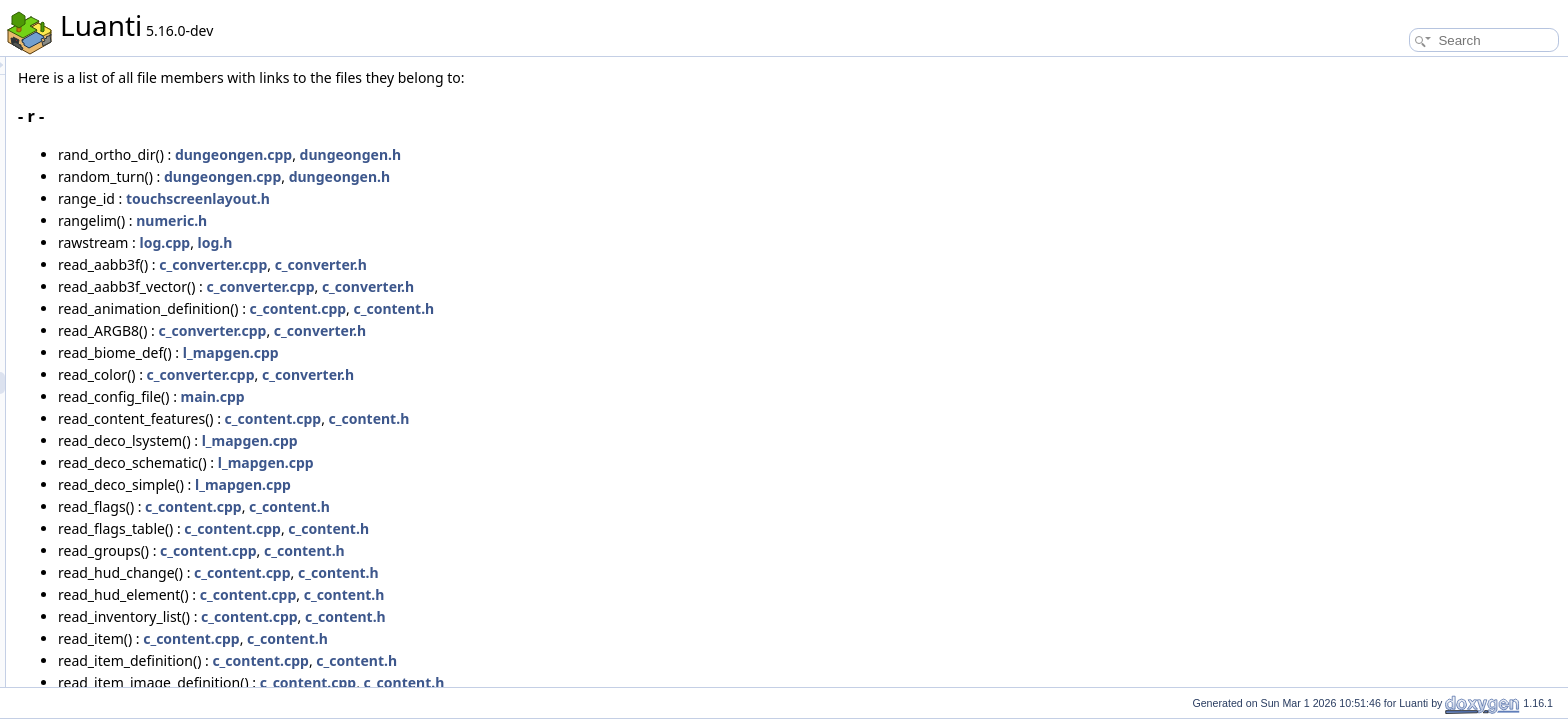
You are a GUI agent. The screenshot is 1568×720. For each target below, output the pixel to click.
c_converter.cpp (463, 264)
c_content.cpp (548, 308)
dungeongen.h (600, 154)
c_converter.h (571, 264)
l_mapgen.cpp (481, 352)
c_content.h (643, 308)
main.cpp (463, 396)
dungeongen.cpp (483, 154)
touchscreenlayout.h (448, 198)
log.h (465, 242)
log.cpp (415, 242)
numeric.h (421, 220)
